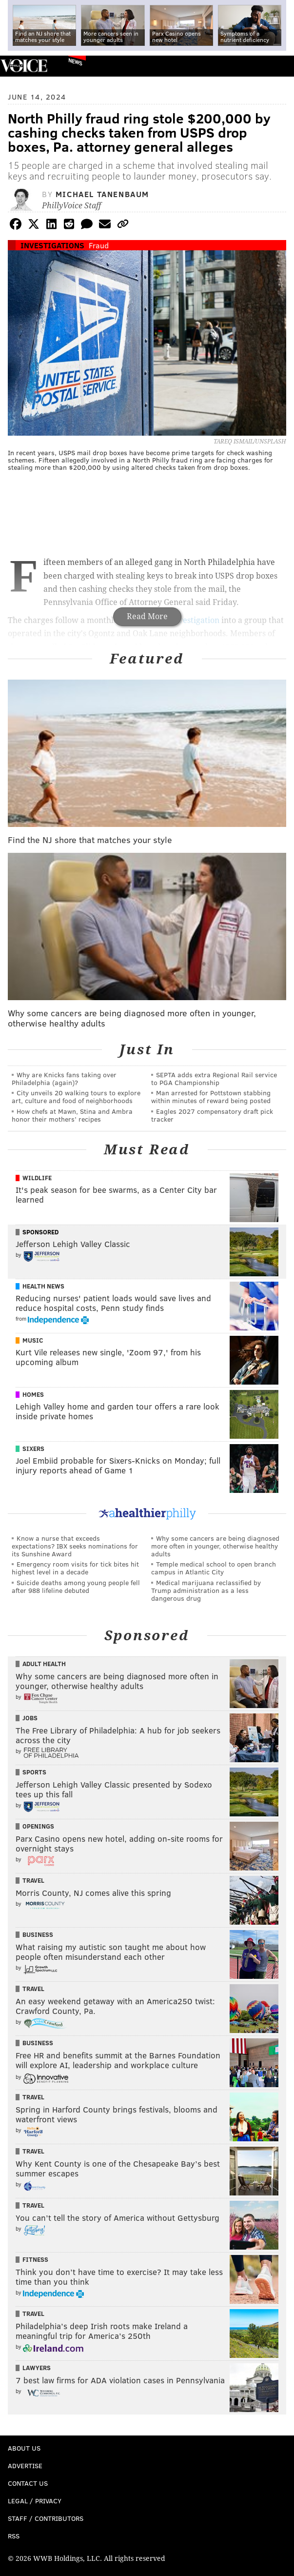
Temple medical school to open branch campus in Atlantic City (213, 1567)
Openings (38, 1826)
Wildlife (37, 1177)
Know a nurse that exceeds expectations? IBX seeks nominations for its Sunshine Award (75, 1545)
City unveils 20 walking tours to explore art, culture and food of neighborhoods (76, 1096)
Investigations (52, 245)
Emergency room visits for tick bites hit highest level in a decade (75, 1567)
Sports (34, 1772)
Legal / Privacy (34, 2500)
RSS (14, 2535)
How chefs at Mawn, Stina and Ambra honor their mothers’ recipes (72, 1115)
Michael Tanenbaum (102, 194)
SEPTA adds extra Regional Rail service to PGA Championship (214, 1078)
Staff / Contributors (45, 2518)
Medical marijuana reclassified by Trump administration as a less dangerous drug (206, 1590)
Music (32, 1340)
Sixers (33, 1448)
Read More (147, 616)
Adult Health (44, 1663)
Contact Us (28, 2483)
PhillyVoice (23, 66)
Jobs (30, 1717)
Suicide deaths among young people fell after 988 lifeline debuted (76, 1586)
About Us (24, 2448)
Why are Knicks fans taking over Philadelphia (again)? (64, 1078)
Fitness (35, 2259)
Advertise (25, 2465)
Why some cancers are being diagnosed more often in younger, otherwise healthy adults (215, 1545)
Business (37, 1934)
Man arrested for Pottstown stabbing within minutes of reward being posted (211, 1096)
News (75, 61)
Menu (278, 66)
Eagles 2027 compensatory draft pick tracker (212, 1115)
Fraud (99, 245)
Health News (43, 1286)
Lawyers (36, 2367)
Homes (33, 1394)
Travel (33, 1880)
